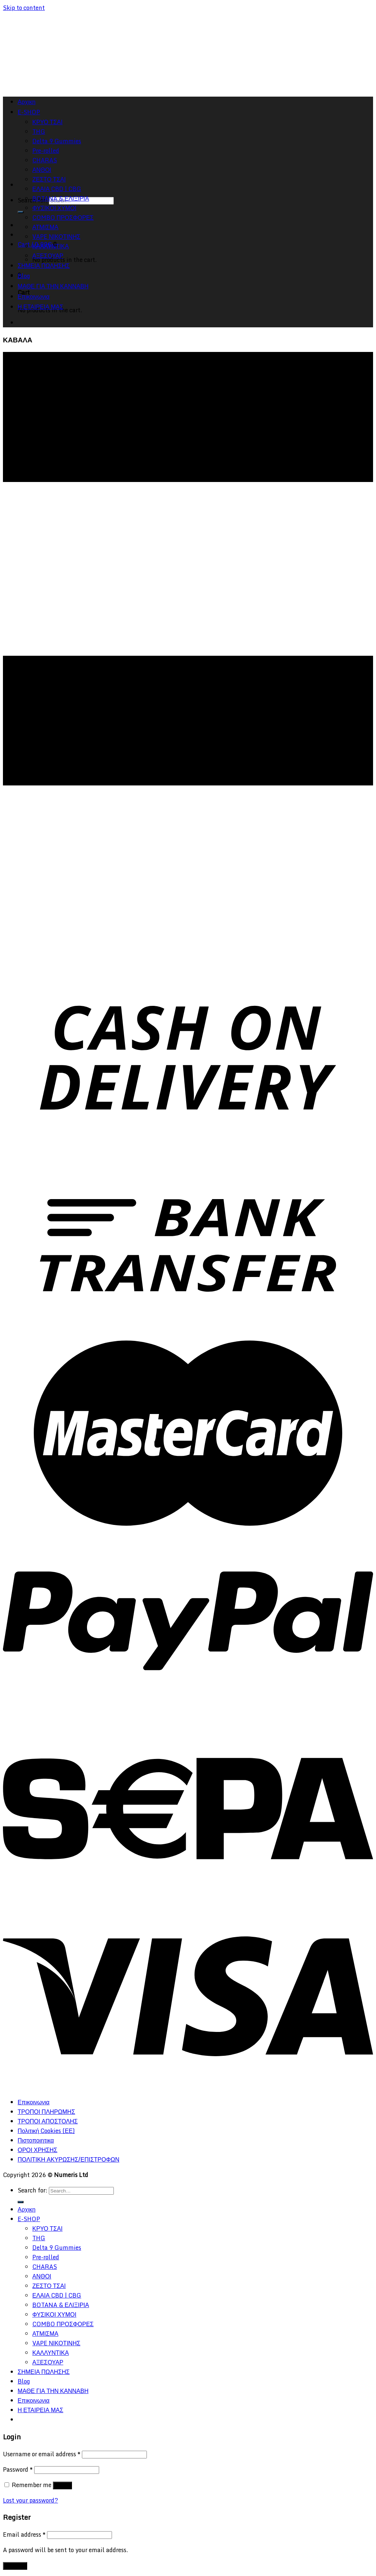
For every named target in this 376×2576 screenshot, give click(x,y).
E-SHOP (29, 2219)
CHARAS (44, 2266)
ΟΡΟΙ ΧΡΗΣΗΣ (37, 2150)
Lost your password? (30, 2500)
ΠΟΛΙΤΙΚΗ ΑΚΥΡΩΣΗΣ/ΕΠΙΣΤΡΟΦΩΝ (68, 2159)
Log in (62, 2485)
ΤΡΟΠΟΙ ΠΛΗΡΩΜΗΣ (46, 2111)
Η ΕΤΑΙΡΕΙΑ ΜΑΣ (40, 307)
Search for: (32, 2190)
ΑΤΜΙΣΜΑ (45, 227)
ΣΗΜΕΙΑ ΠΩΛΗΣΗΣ (44, 265)
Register (15, 2566)
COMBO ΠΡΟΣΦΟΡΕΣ (63, 217)
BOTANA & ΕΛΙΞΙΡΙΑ (60, 198)
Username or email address (41, 2454)
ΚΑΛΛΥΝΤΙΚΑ (50, 246)
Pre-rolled (45, 2257)
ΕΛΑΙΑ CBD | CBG (56, 189)
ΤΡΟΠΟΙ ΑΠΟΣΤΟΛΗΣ (48, 2121)
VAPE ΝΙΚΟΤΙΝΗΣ (56, 236)
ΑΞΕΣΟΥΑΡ (47, 255)
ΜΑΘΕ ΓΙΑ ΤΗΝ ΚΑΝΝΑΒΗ (53, 286)
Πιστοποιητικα (36, 2140)
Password (18, 2469)
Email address (24, 2534)
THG (38, 2238)
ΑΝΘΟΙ (41, 2276)
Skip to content (24, 7)
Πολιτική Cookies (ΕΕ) (46, 2131)
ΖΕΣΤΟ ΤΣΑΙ (49, 179)
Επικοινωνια (34, 296)
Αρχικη (27, 2209)
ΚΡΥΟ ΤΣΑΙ (47, 2228)
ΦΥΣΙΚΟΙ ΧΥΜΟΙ (54, 208)
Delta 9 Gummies (56, 2247)
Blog (24, 276)
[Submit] (21, 212)
